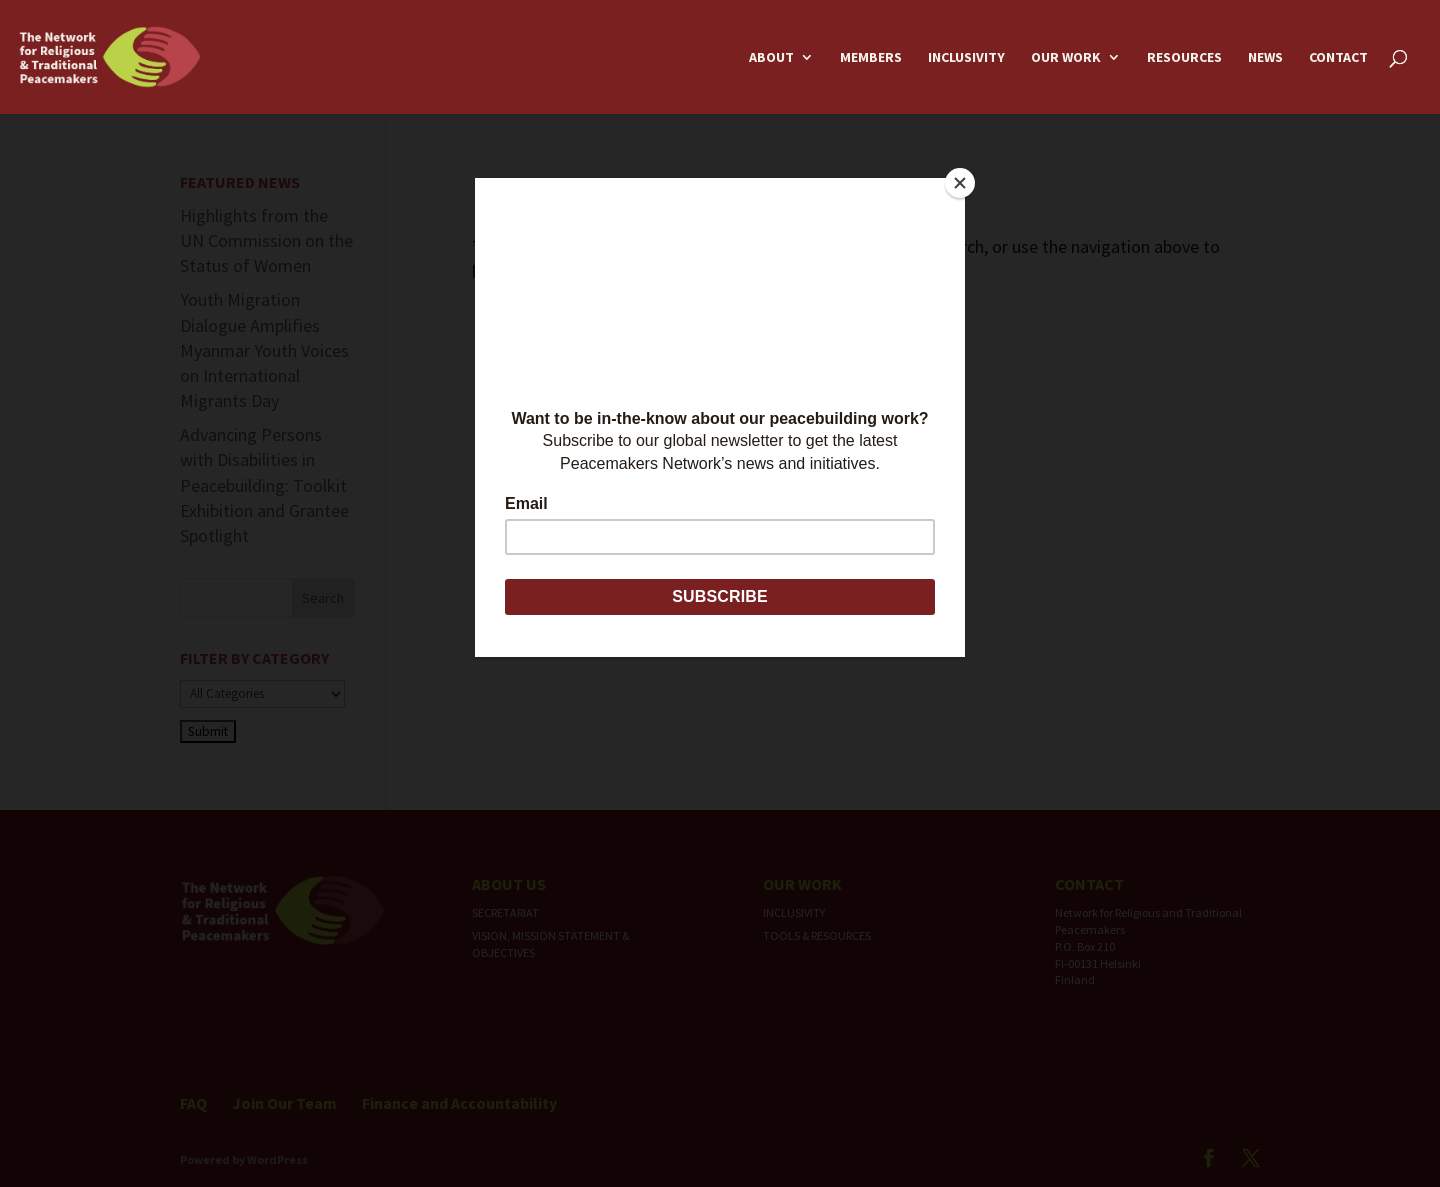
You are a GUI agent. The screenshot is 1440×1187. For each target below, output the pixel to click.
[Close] (960, 183)
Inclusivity (966, 58)
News (1265, 58)
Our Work (1066, 58)
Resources (1184, 58)
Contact (1338, 58)
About (771, 58)
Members (871, 58)
